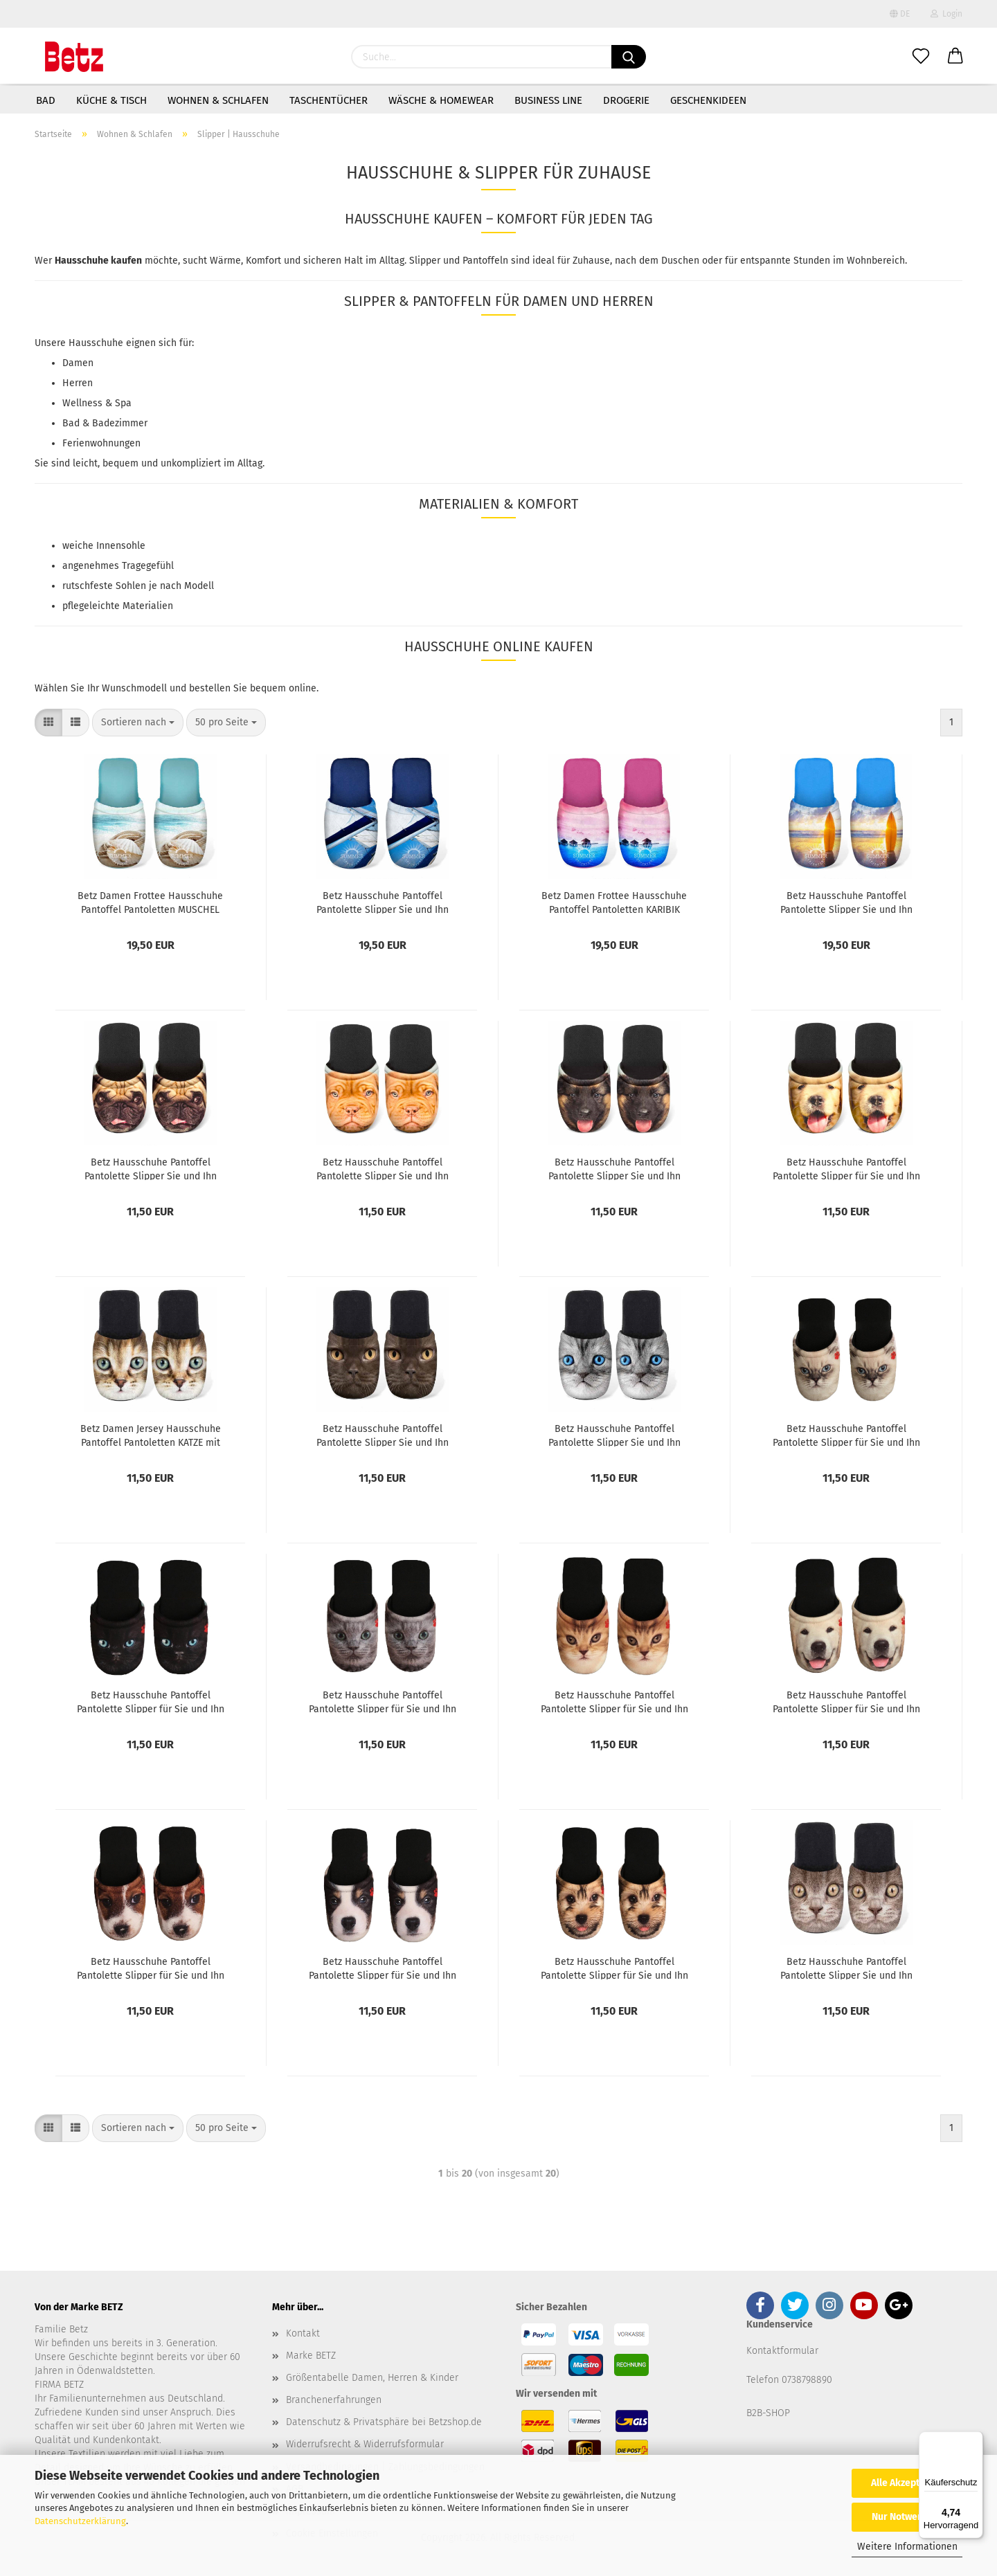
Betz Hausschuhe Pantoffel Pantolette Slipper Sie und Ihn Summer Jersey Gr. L (382, 902)
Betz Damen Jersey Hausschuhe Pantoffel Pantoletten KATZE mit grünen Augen (150, 1434)
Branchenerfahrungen (333, 2400)
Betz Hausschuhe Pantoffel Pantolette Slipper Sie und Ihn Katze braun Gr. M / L (846, 1967)
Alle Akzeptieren (907, 2483)
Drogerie (626, 100)
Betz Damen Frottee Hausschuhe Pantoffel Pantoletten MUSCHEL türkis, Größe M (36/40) (150, 902)
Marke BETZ (311, 2355)
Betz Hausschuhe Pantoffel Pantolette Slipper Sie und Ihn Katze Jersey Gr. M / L (614, 1434)
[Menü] (975, 2439)
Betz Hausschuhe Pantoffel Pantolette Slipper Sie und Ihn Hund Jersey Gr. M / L (614, 1168)
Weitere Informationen (907, 2546)
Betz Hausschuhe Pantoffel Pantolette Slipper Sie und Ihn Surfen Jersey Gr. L (846, 902)
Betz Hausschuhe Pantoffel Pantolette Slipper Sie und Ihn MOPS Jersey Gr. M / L (150, 1168)
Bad (45, 100)
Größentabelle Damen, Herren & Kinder (372, 2378)
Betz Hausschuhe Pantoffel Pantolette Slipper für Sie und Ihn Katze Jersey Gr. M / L (614, 1701)
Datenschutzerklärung (80, 2521)
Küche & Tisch (111, 100)
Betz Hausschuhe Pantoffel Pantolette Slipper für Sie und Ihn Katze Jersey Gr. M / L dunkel (150, 1701)
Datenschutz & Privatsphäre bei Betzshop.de (384, 2422)
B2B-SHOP (768, 2413)
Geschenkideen (708, 100)
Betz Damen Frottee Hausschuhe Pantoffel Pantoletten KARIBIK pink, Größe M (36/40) (614, 902)
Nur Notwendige (907, 2517)
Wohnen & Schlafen (218, 100)
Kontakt (303, 2333)
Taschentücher (328, 100)
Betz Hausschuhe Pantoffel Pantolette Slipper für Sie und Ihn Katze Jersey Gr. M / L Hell (846, 1434)
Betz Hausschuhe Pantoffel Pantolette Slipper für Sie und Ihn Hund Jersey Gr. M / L (846, 1701)
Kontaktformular (782, 2351)
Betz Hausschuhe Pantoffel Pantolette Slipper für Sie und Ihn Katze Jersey (382, 1701)
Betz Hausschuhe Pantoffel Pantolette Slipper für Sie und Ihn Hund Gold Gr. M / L (846, 1168)
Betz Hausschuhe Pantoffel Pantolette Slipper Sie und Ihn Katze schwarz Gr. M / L (382, 1434)
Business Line (548, 100)
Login (946, 14)
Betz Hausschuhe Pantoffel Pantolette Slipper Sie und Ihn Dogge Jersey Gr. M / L (382, 1168)
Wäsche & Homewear (441, 100)
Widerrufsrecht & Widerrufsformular (365, 2444)
